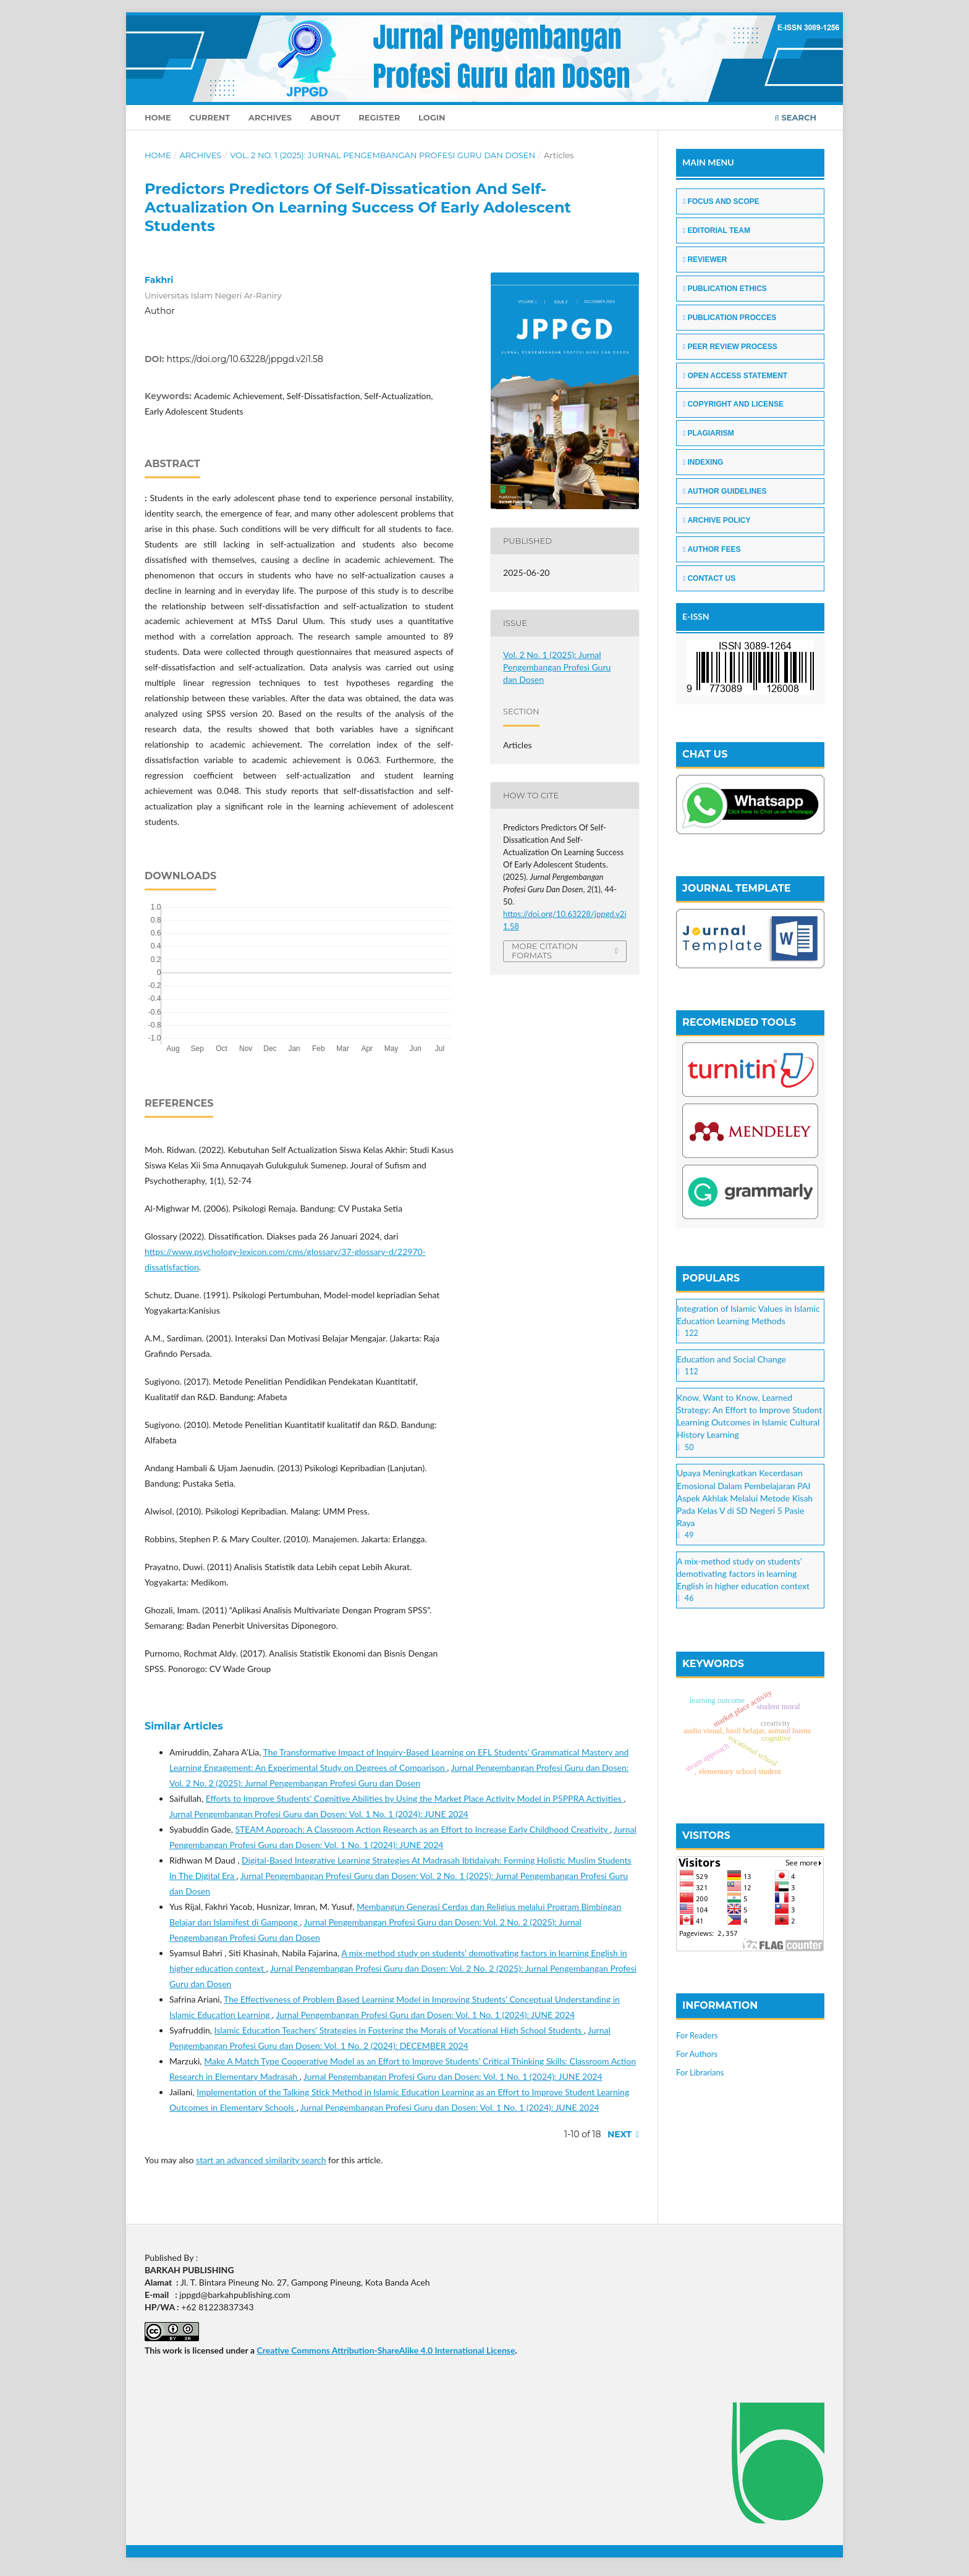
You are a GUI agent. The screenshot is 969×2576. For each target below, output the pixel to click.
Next (619, 2134)
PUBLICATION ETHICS (725, 288)
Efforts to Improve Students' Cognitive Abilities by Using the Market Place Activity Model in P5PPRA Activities (415, 1798)
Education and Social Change (731, 1359)
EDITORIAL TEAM (716, 230)
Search (795, 117)
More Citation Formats (545, 950)
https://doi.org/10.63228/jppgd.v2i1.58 (245, 359)
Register (379, 117)
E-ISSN (695, 616)
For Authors (696, 2054)
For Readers (697, 2035)
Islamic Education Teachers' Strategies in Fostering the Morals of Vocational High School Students (399, 2030)
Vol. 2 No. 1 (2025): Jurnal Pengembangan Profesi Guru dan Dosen (382, 155)
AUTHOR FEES (711, 549)
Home (158, 117)
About (325, 117)
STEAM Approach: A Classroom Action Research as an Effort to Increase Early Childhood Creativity (422, 1829)
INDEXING (703, 462)
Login (432, 117)
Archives (270, 117)
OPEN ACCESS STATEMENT (735, 375)
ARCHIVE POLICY (716, 520)
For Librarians (700, 2072)
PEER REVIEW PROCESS (730, 346)
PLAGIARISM (708, 433)
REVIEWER (705, 259)
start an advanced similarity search (261, 2160)
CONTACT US (709, 578)
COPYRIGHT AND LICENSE (733, 404)
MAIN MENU (708, 162)
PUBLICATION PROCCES (729, 317)
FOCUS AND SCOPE (721, 201)
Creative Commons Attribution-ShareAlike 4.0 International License (385, 2350)
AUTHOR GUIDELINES (724, 491)
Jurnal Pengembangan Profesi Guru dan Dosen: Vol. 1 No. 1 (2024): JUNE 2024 (318, 1814)
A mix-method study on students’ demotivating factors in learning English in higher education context (743, 1573)
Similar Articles (184, 1726)
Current (209, 117)
